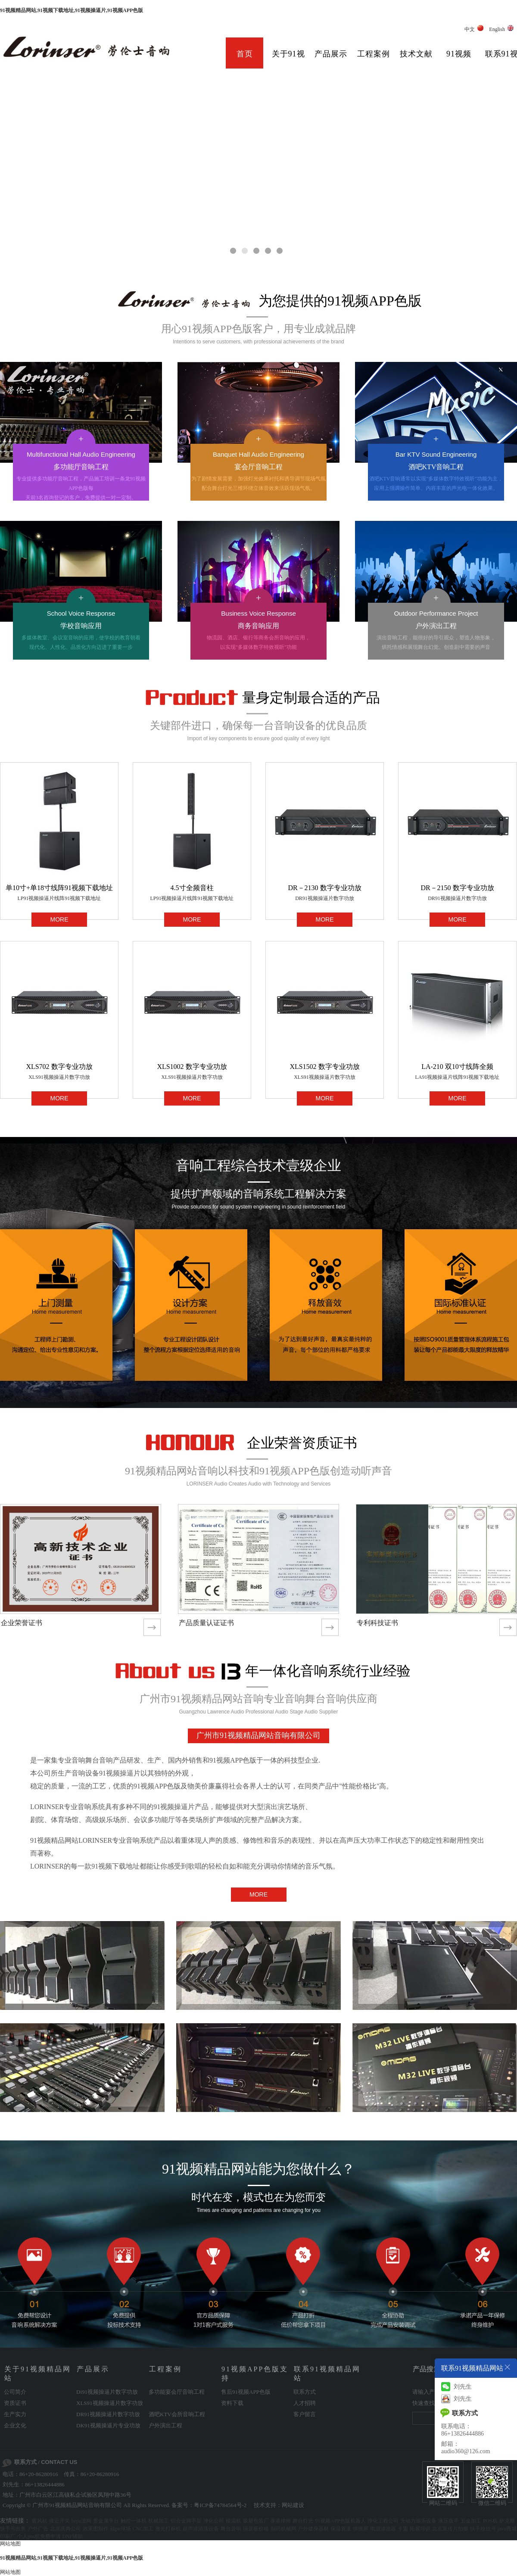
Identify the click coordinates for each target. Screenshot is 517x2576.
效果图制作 (96, 2529)
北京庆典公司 (65, 2529)
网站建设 (293, 2505)
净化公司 (213, 2521)
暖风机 (39, 2521)
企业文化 (15, 2425)
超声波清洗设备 (201, 2529)
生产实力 (15, 2414)
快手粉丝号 (483, 2529)
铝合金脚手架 (186, 2521)
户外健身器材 (313, 2529)
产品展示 (331, 54)
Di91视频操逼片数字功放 (107, 2392)
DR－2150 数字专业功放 (457, 887)
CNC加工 (142, 2529)
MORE (59, 919)
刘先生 (456, 2386)
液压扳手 (448, 2521)
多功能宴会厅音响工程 (177, 2392)
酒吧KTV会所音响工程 (177, 2414)
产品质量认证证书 (206, 1622)
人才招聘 (304, 2403)
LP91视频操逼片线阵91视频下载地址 (59, 898)
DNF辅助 (72, 2536)
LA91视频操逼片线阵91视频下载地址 (457, 1077)
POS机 (490, 2521)
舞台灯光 (303, 2521)
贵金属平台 (106, 2521)
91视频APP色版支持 (459, 60)
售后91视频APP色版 (246, 2392)
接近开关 (59, 2521)
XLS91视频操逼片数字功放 (59, 1077)
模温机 (233, 2521)
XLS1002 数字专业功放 (192, 1066)
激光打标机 (168, 2529)
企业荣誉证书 (21, 1622)
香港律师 (280, 2521)
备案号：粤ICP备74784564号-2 (208, 2505)
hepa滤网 (82, 2521)
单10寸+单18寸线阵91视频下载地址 (59, 887)
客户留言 (304, 2414)
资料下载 (232, 2403)
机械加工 (158, 2521)
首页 (245, 54)
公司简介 (15, 2392)
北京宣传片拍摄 (450, 2529)
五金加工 (471, 2521)
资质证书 (15, 2403)
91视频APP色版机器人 (340, 2521)
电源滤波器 (383, 2529)
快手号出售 (13, 2529)
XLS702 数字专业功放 (59, 1066)
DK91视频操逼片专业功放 (108, 2425)
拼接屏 (360, 2529)
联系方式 (304, 2392)
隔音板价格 (256, 2529)
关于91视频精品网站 (288, 60)
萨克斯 (507, 2521)
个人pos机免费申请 (39, 2536)
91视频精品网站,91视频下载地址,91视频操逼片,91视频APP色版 (71, 10)
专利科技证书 (377, 1622)
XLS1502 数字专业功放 (324, 1066)
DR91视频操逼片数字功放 (324, 898)
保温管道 (340, 2529)
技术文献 (416, 54)
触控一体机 (133, 2521)
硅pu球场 (120, 2529)
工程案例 (373, 54)
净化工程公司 (383, 2521)
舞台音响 (231, 2529)
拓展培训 (420, 2529)
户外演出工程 (165, 2425)
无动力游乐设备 (418, 2521)
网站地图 (10, 2544)
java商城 (507, 2529)
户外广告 (38, 2529)
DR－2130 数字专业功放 (324, 887)
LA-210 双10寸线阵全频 (457, 1066)
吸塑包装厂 (256, 2521)
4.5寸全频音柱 (192, 887)
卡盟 (403, 2529)
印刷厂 (8, 2536)
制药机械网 (283, 2529)
